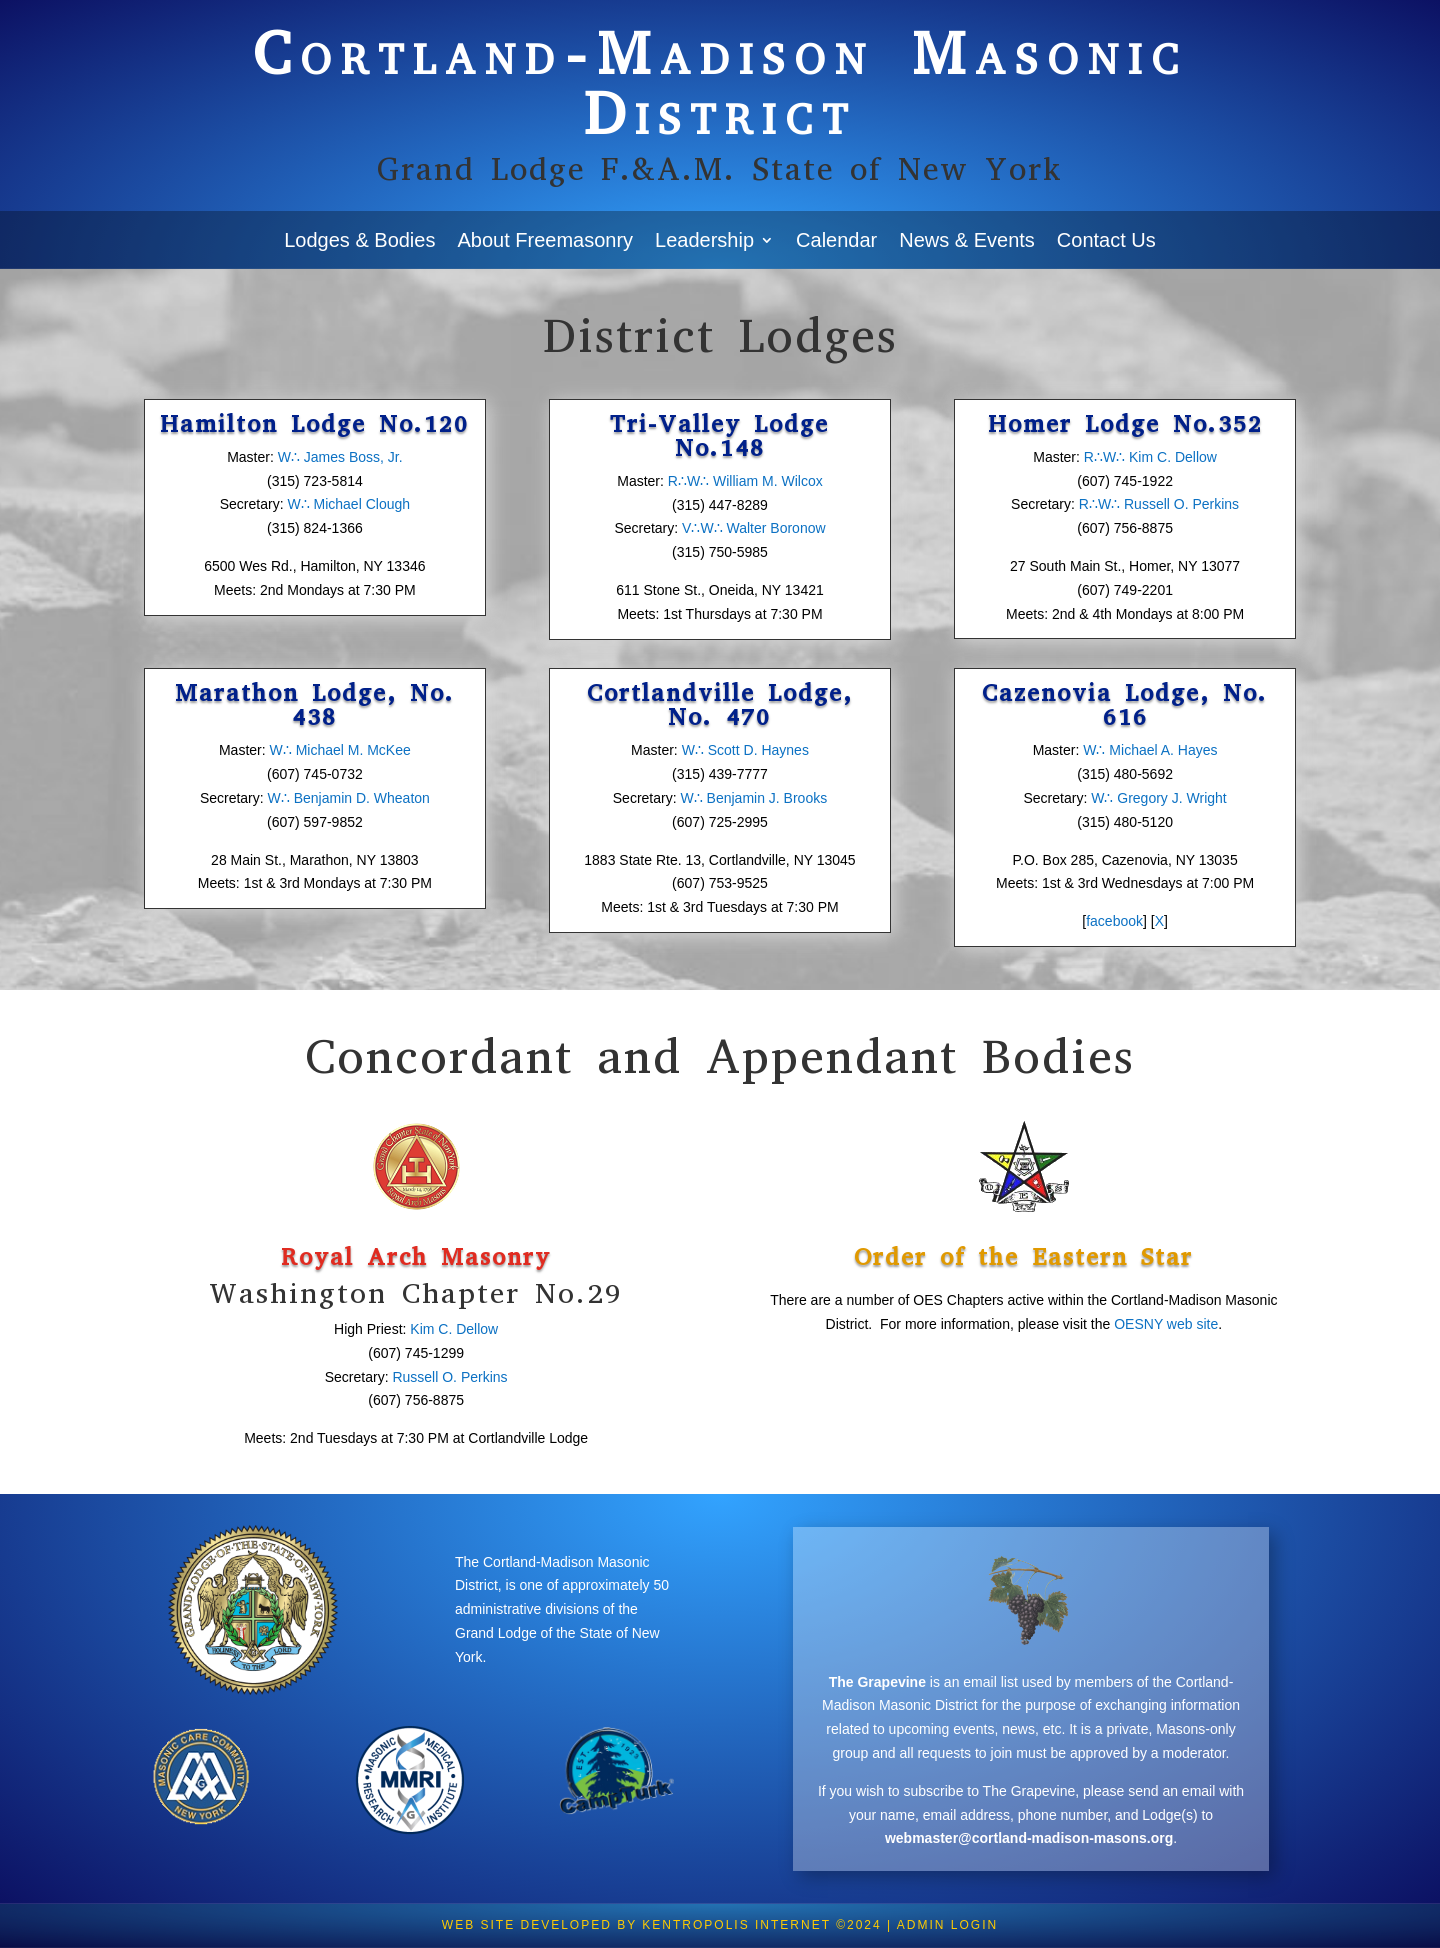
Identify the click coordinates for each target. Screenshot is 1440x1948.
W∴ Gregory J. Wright (1159, 798)
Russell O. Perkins (449, 1377)
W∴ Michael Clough (348, 504)
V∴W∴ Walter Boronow (754, 528)
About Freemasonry (545, 240)
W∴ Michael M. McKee (340, 750)
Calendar (836, 240)
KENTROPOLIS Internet (736, 1925)
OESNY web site (1166, 1324)
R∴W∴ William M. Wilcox (745, 481)
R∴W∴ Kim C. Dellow (1150, 457)
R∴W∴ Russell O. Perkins (1157, 504)
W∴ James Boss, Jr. (340, 457)
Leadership (704, 240)
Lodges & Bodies (359, 240)
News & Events (967, 240)
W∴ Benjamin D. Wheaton (349, 798)
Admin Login (947, 1925)
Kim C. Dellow (454, 1329)
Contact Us (1106, 240)
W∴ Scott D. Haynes (745, 750)
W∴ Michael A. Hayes (1150, 750)
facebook (1114, 921)
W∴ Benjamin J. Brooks (753, 798)
